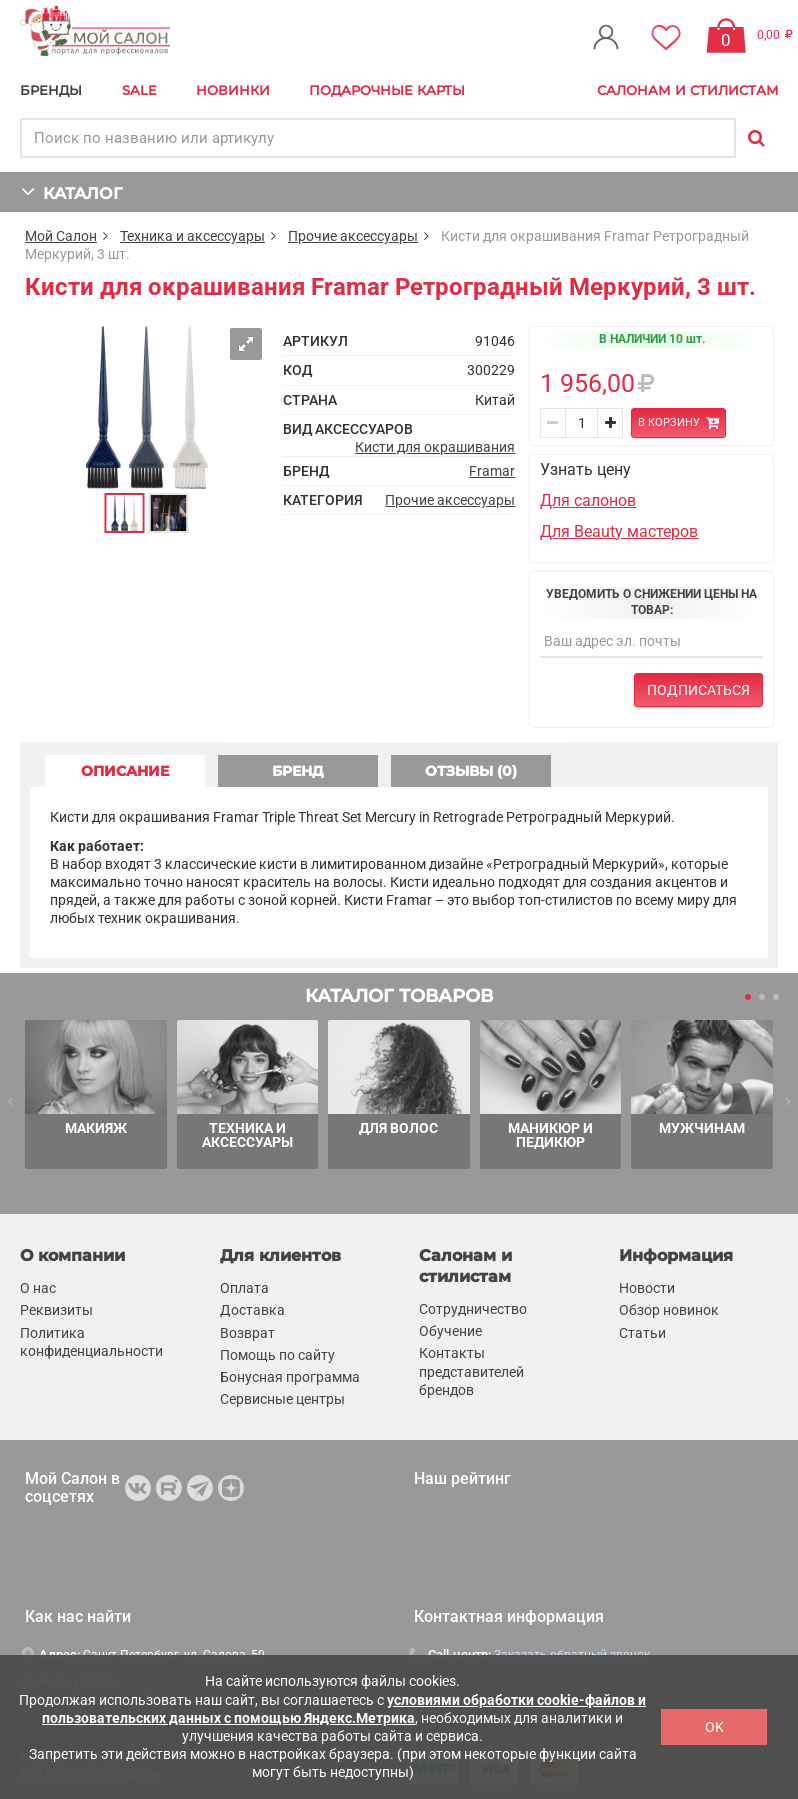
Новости (647, 1288)
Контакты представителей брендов (471, 1371)
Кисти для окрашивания (435, 447)
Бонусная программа (290, 1377)
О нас (38, 1288)
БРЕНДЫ (51, 90)
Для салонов (588, 500)
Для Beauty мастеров (619, 531)
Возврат (247, 1332)
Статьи (642, 1332)
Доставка (252, 1310)
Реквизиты (56, 1310)
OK (714, 1727)
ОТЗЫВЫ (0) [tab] (471, 771)
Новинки (233, 90)
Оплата (244, 1288)
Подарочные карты (387, 90)
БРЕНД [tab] (298, 771)
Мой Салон (61, 236)
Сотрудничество (473, 1309)
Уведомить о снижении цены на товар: (651, 602)
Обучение (450, 1331)
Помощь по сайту (277, 1355)
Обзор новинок (669, 1310)
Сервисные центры (282, 1399)
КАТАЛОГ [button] (71, 191)
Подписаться (698, 690)
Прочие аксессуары (353, 236)
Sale (139, 90)
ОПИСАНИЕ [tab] (125, 771)
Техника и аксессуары (192, 236)
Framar (492, 471)
